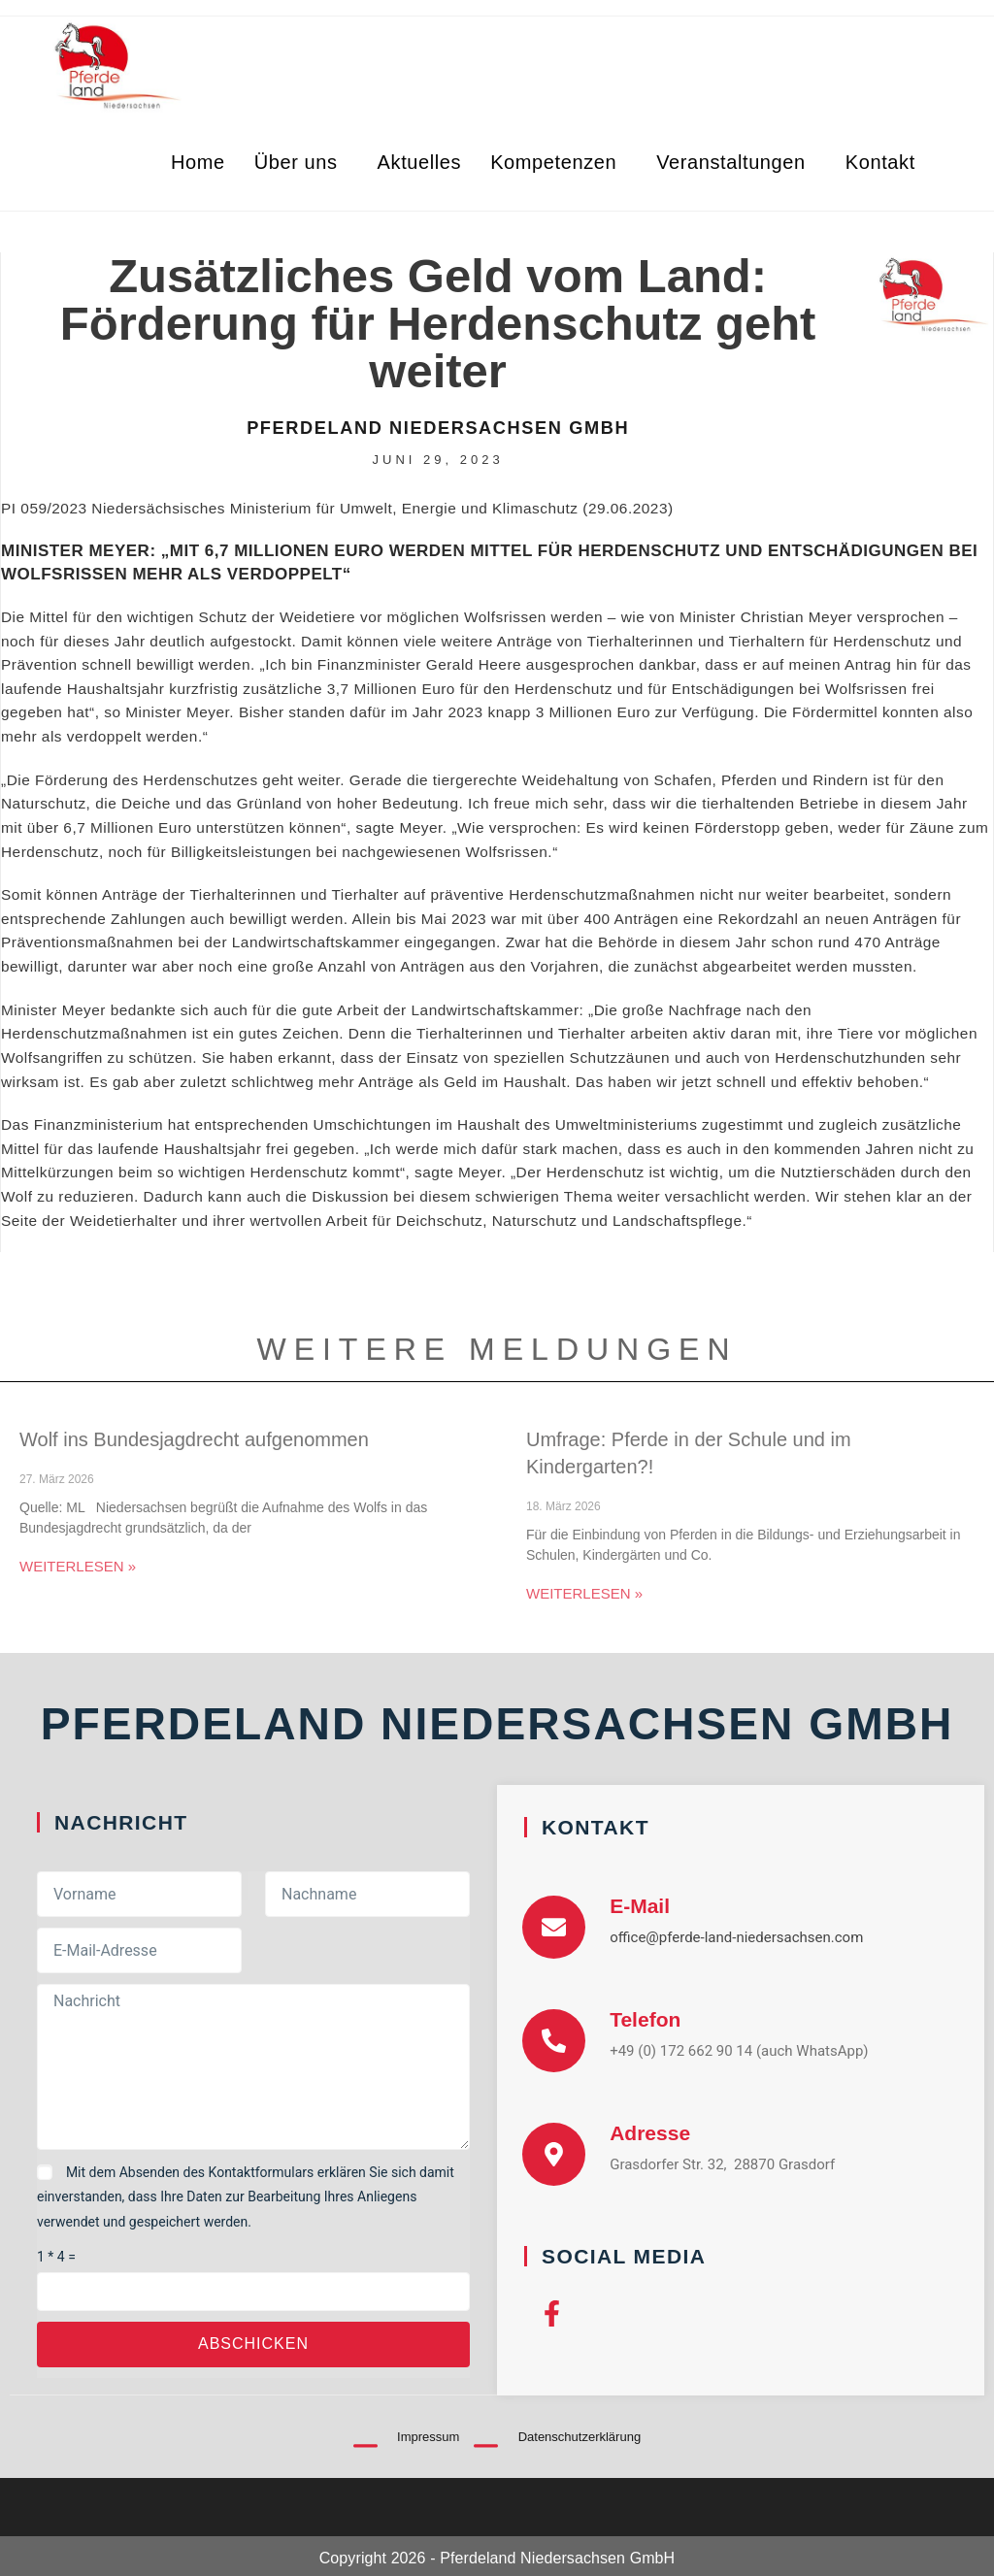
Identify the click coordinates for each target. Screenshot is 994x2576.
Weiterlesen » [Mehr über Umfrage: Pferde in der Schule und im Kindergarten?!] (584, 1593)
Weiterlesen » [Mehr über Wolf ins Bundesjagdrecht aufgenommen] (77, 1566)
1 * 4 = (56, 2256)
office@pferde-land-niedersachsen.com (736, 1937)
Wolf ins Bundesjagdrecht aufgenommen (194, 1439)
